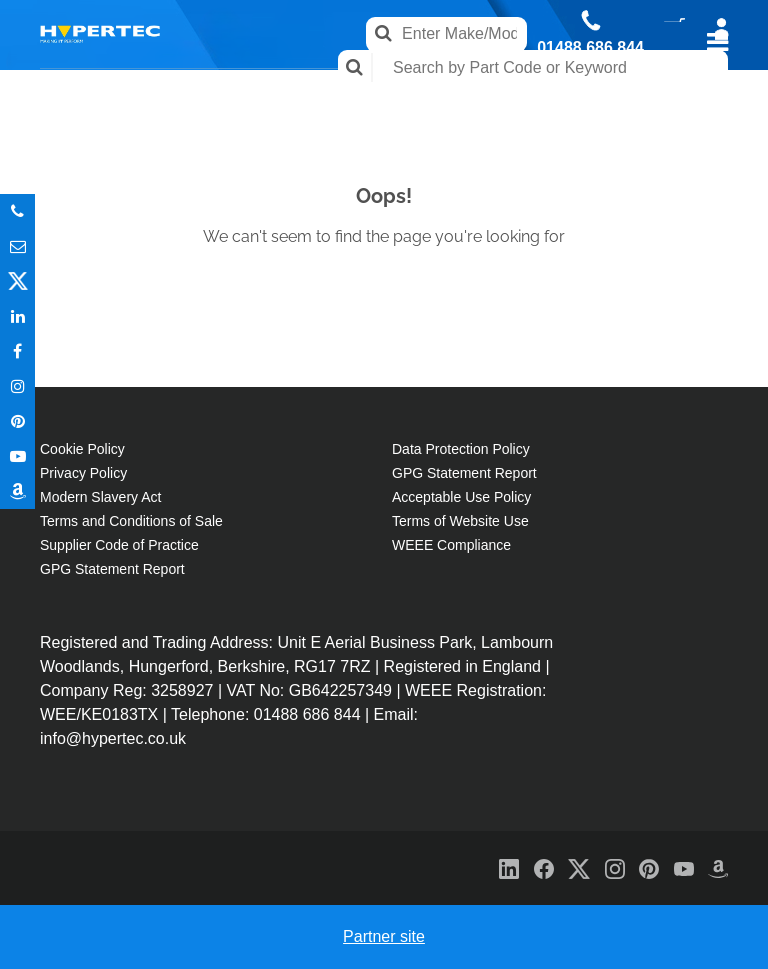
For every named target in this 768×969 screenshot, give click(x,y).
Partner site (384, 936)
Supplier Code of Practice (119, 545)
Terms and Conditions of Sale (131, 521)
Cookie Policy (82, 449)
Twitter (17, 281)
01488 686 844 (590, 48)
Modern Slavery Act (100, 497)
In (17, 316)
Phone (17, 211)
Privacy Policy (83, 473)
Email (17, 246)
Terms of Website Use (460, 521)
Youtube (17, 456)
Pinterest (17, 421)
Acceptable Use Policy (461, 497)
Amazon (17, 491)
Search (355, 67)
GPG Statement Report (112, 569)
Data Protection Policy (461, 449)
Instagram (17, 386)
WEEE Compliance (451, 545)
